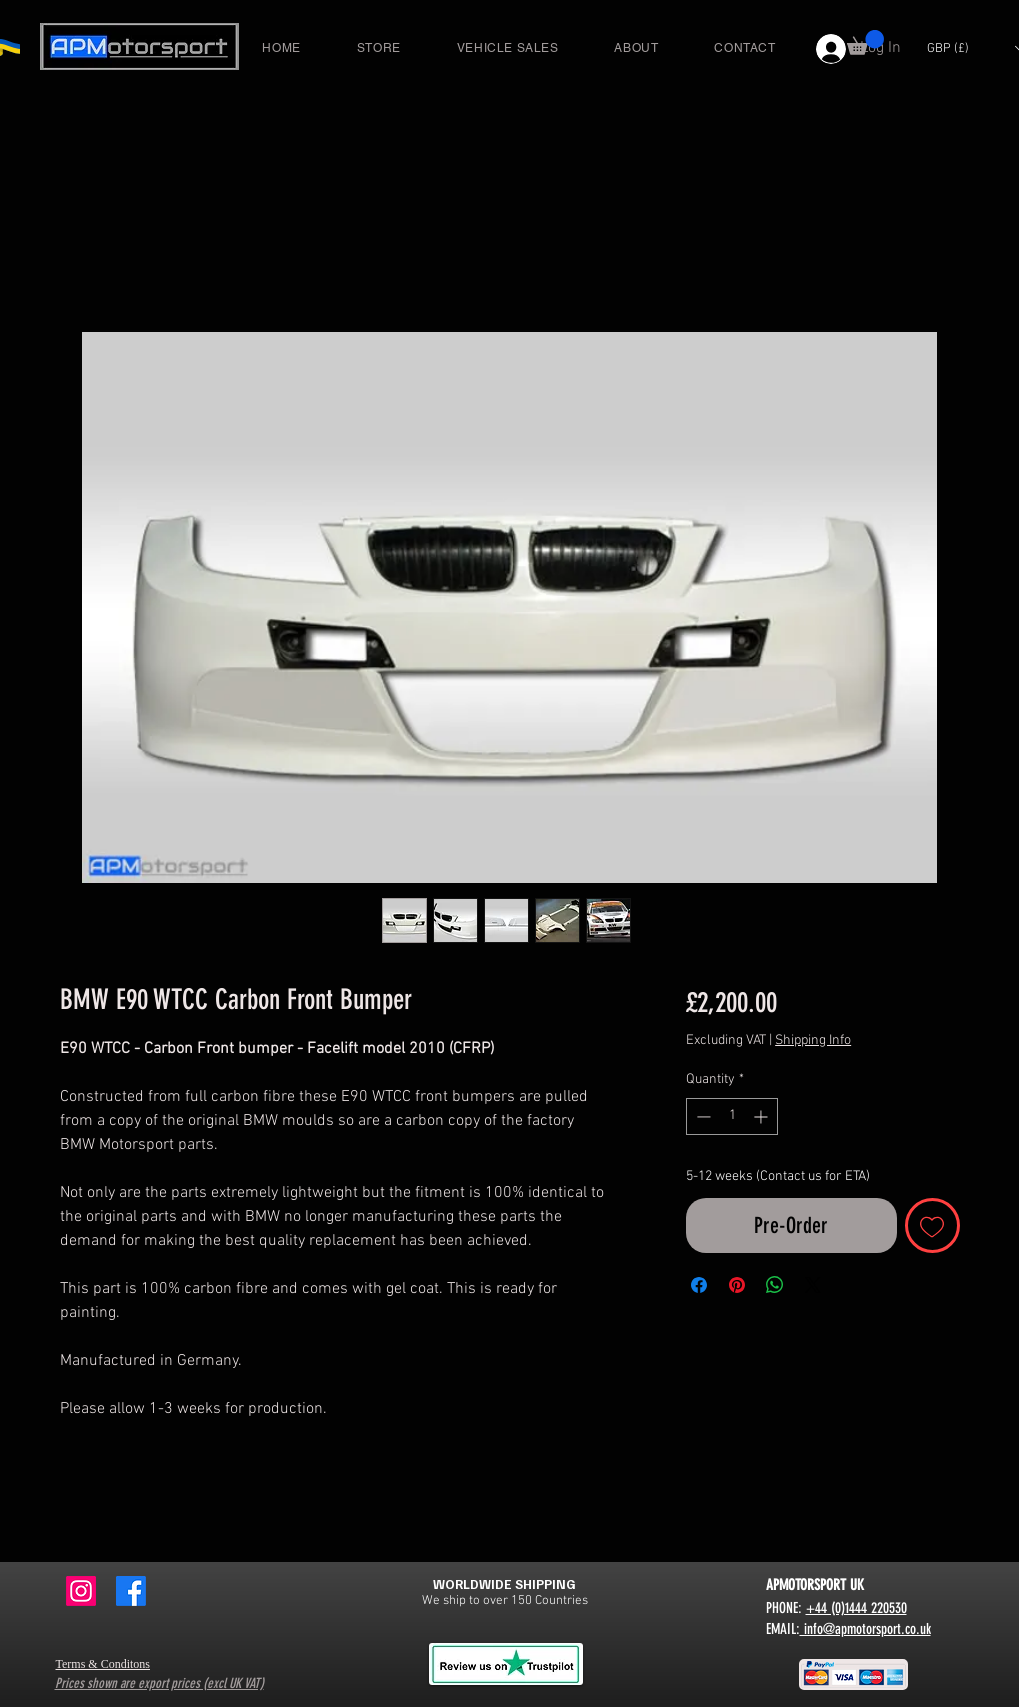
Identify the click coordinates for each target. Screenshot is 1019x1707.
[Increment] (762, 1116)
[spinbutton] (732, 1116)
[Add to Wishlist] (932, 1225)
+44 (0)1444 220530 (856, 1608)
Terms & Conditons (103, 1664)
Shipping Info (813, 1040)
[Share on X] (813, 1285)
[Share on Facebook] (699, 1285)
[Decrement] (701, 1116)
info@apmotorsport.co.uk (865, 1629)
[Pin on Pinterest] (737, 1285)
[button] (865, 42)
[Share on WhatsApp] (775, 1285)
